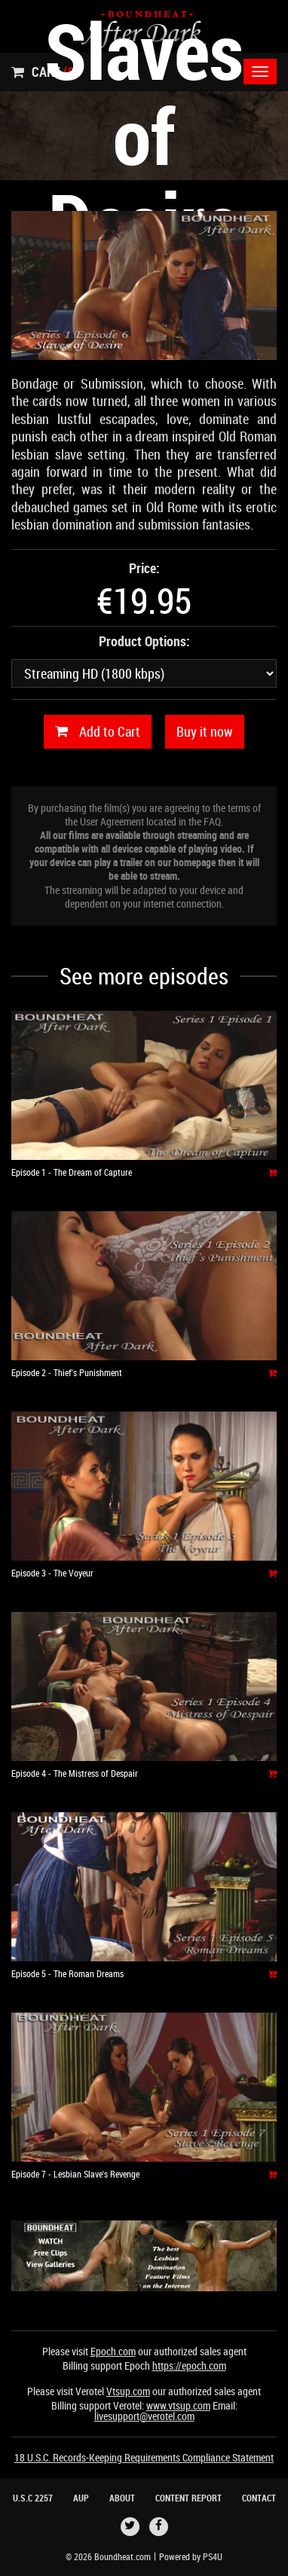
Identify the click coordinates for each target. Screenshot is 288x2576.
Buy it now (204, 731)
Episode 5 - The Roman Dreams (67, 1973)
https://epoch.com (189, 2365)
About (122, 2498)
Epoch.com (113, 2351)
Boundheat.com (122, 2556)
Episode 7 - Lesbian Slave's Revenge (75, 2173)
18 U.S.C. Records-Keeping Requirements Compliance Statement (144, 2457)
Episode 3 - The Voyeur (52, 1572)
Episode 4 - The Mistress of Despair (74, 1773)
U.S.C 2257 (33, 2498)
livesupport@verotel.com (144, 2416)
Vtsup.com (128, 2391)
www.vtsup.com (178, 2405)
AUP (81, 2498)
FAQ (212, 821)
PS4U (212, 2556)
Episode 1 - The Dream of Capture (71, 1172)
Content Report (188, 2498)
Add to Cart (97, 732)
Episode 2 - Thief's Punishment (66, 1372)
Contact (259, 2498)
